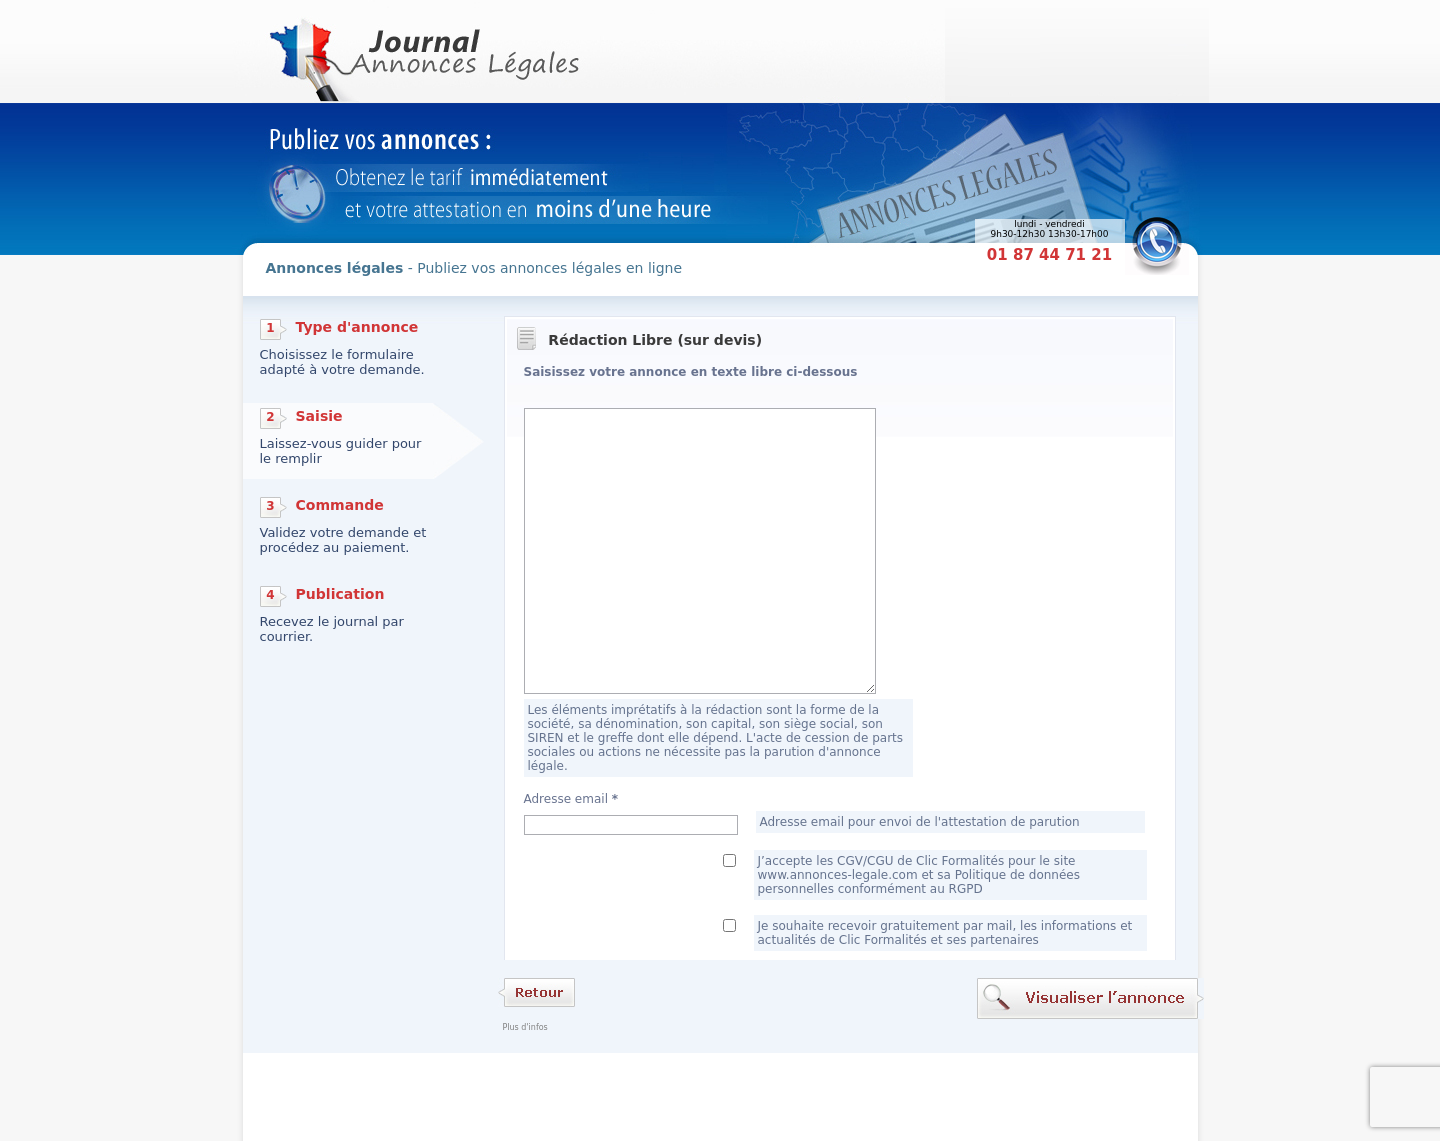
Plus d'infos (525, 1027)
